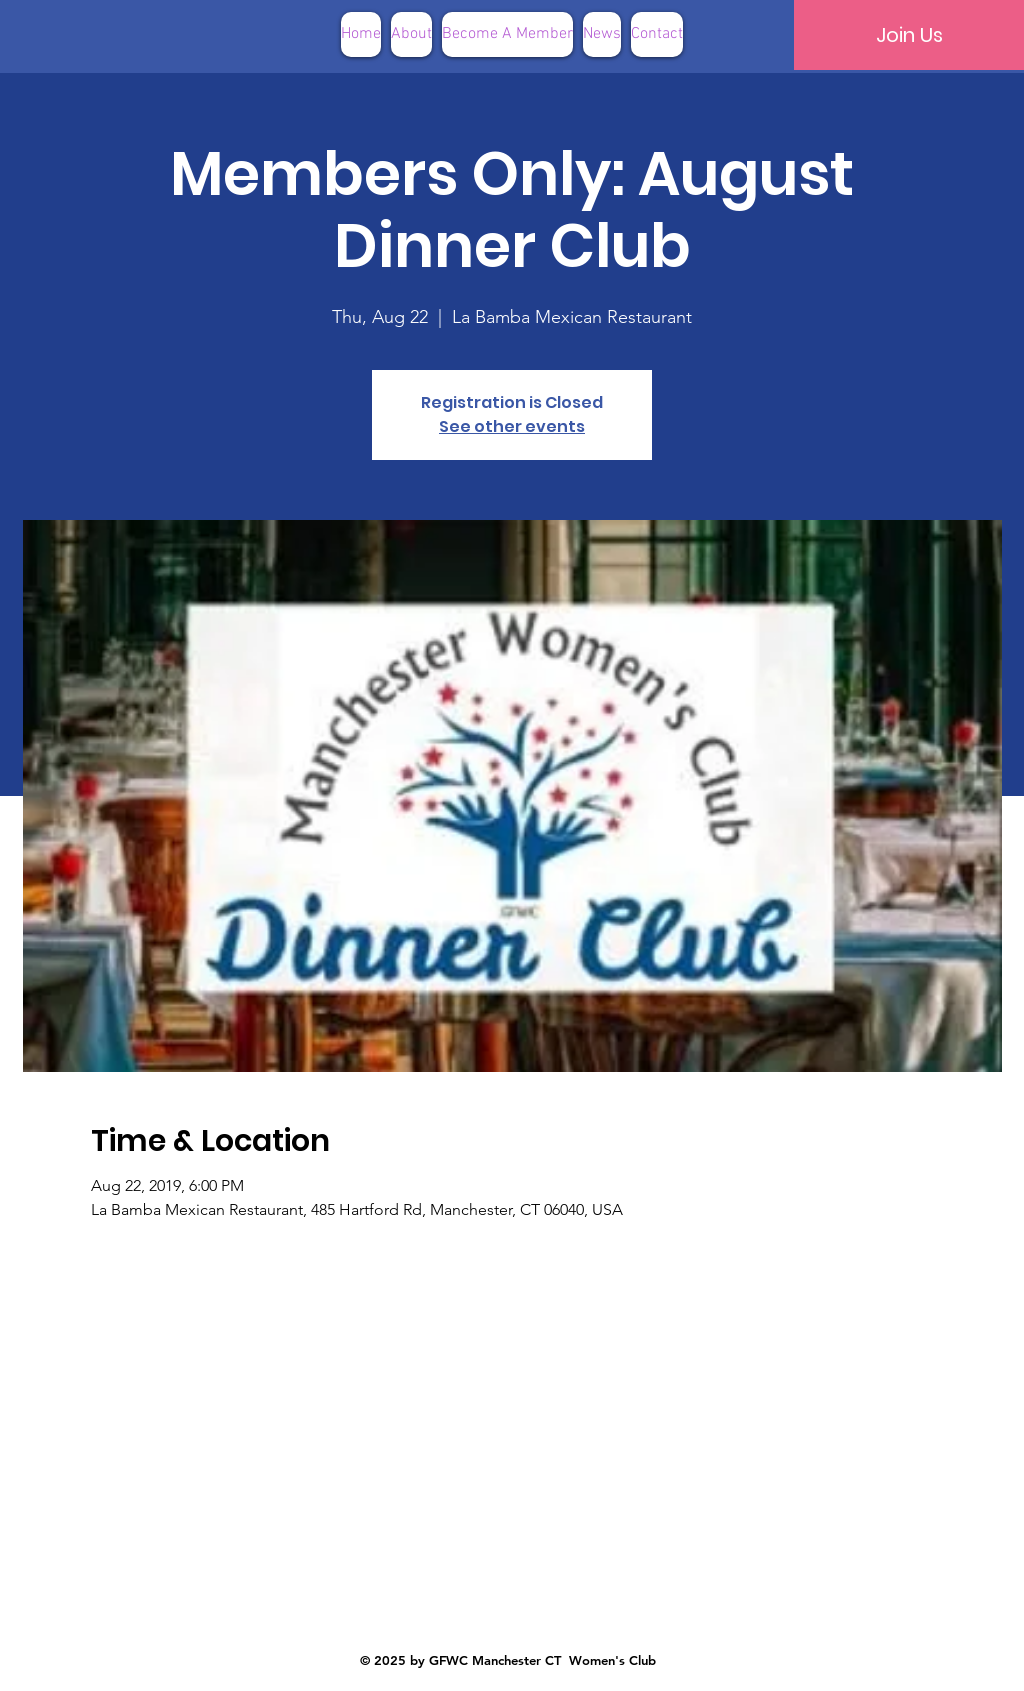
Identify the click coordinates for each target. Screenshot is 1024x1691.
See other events (512, 426)
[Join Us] (909, 35)
